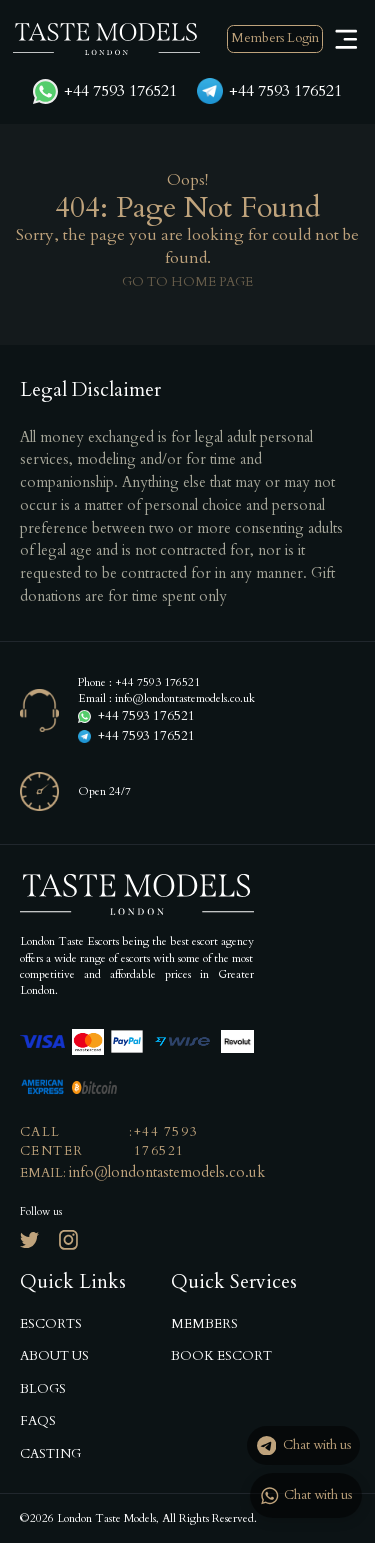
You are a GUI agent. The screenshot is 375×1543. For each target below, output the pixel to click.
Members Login (275, 38)
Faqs (38, 1421)
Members (204, 1324)
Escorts (51, 1324)
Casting (50, 1454)
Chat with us (304, 1446)
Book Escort (221, 1356)
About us (54, 1356)
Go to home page (187, 282)
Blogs (43, 1389)
